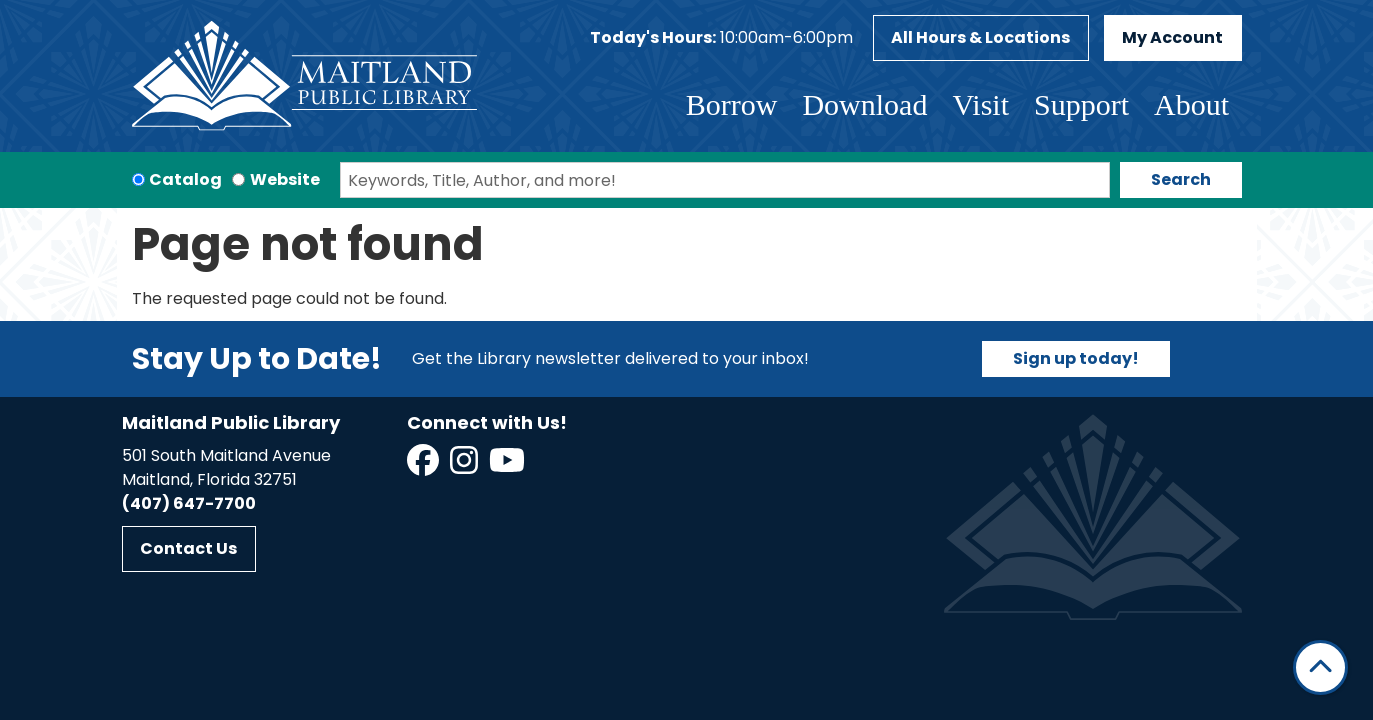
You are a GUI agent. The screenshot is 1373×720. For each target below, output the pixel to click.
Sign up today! (1076, 358)
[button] (721, 38)
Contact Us (188, 548)
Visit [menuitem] (980, 104)
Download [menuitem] (864, 104)
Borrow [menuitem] (732, 104)
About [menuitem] (1191, 104)
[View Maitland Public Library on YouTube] (508, 466)
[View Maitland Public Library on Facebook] (424, 466)
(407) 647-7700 (189, 503)
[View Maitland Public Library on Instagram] (465, 466)
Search (1181, 179)
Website (285, 179)
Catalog (185, 179)
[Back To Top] (1320, 667)
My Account (1172, 37)
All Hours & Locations (980, 37)
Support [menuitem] (1081, 104)
